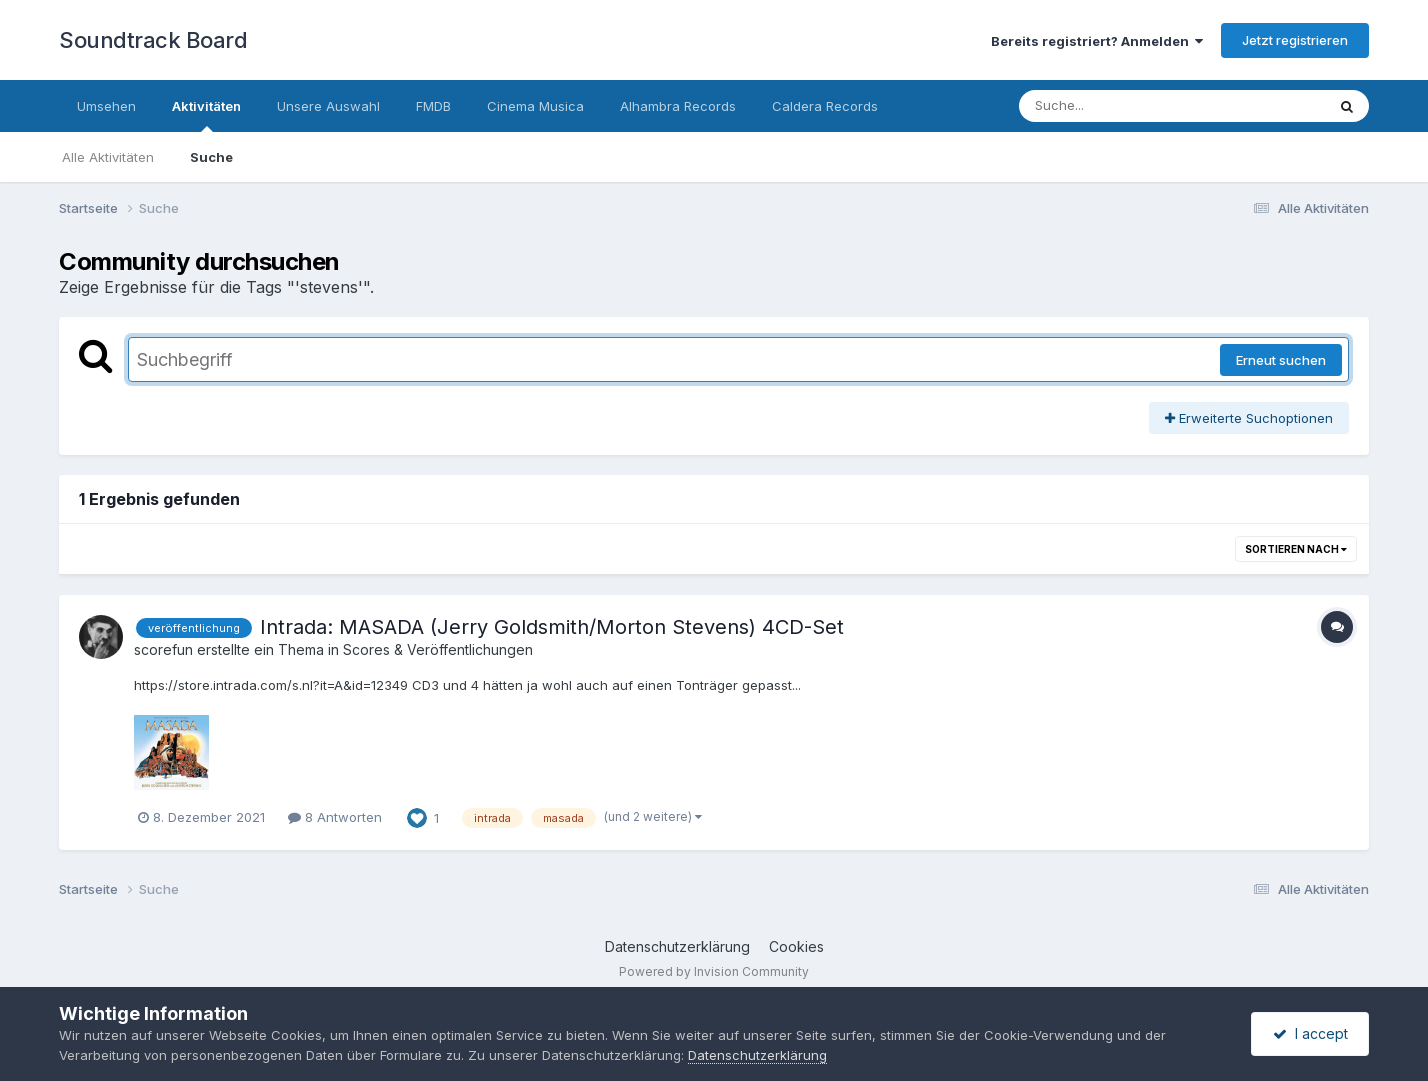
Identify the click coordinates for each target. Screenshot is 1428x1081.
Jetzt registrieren (1295, 40)
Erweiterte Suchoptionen (1249, 418)
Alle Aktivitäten (108, 157)
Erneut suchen (1281, 360)
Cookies (796, 946)
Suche (211, 157)
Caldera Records (825, 106)
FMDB (433, 106)
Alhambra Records (678, 106)
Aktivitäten (206, 115)
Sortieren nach (1296, 549)
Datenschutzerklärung (677, 946)
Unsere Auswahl (328, 106)
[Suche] (1131, 106)
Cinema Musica (535, 106)
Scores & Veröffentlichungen (438, 649)
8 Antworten (335, 817)
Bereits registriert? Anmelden (1097, 41)
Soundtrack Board (153, 40)
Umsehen (106, 106)
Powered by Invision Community (714, 971)
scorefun (163, 649)
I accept (1310, 1033)
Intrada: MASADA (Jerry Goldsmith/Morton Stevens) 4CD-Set (552, 627)
